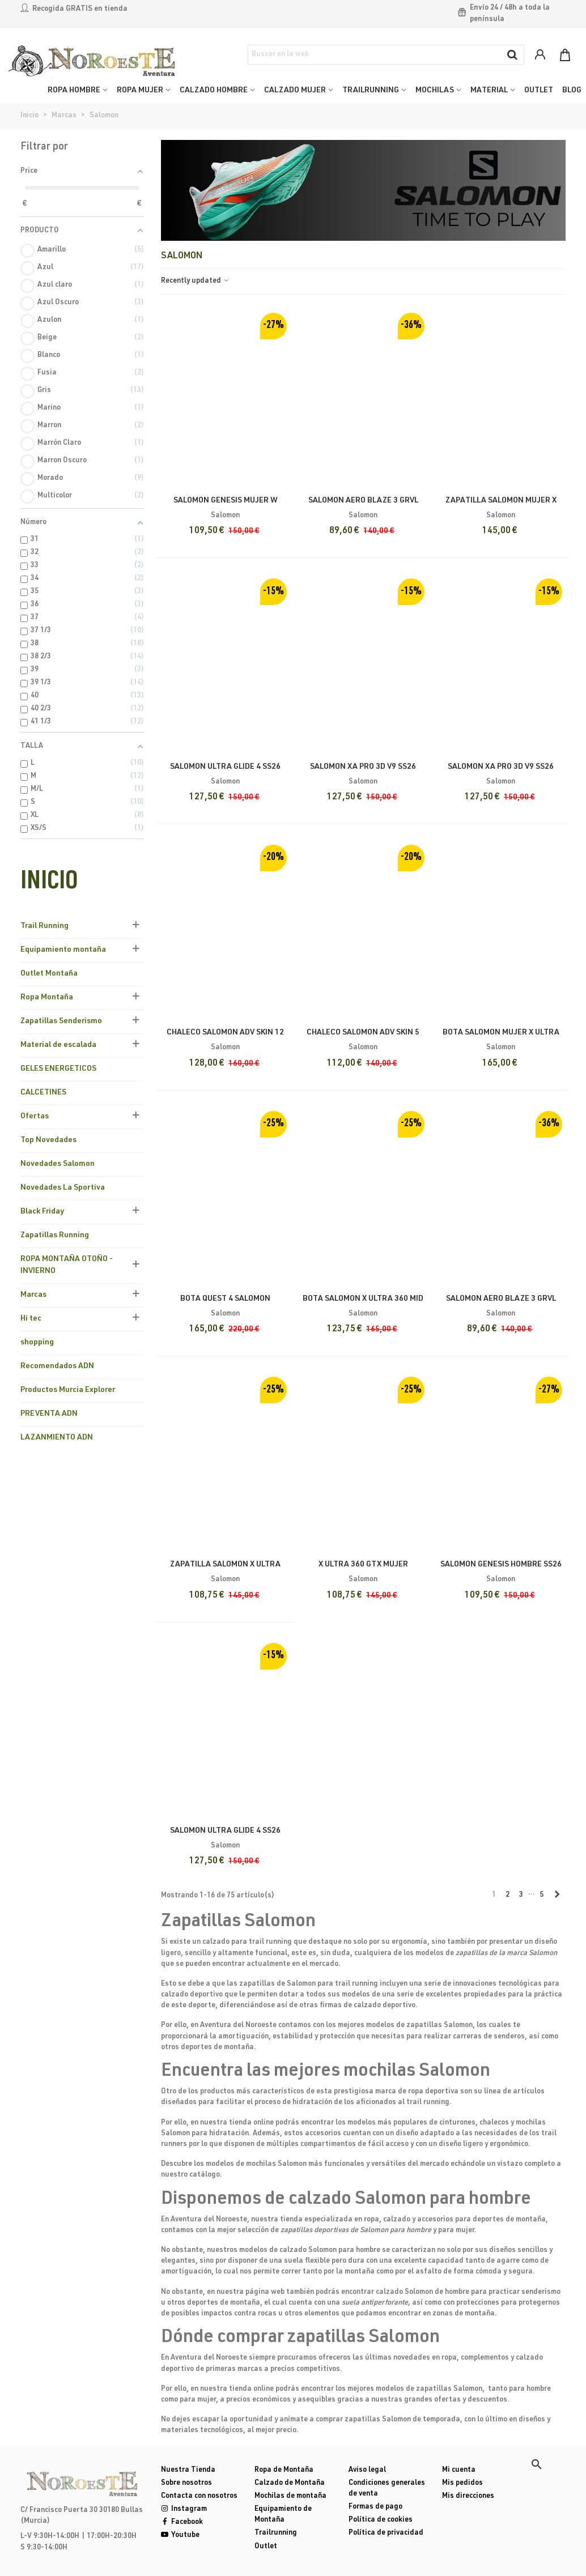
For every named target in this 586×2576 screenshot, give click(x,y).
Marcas (33, 1295)
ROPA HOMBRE (74, 91)
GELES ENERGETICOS (58, 1069)
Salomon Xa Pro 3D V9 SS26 (501, 767)
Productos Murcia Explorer (67, 1390)
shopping (37, 1343)
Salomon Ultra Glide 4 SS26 (225, 1831)
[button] (536, 2464)
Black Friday (42, 1212)
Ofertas (34, 1117)
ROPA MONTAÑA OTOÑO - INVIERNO (66, 1265)
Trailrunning (275, 2533)
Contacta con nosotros (199, 2496)
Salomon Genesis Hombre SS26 (501, 1565)
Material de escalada (58, 1045)
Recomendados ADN (57, 1366)
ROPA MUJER (140, 91)
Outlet (265, 2547)
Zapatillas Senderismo (61, 1021)
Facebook (182, 2522)
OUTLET (538, 91)
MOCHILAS (434, 91)
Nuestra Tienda (188, 2470)
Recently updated (195, 281)
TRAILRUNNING (370, 91)
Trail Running (44, 926)
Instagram (184, 2509)
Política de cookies (381, 2520)
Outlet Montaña (49, 974)
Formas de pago (375, 2507)
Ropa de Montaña (283, 2470)
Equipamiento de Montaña (283, 2515)
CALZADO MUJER (295, 91)
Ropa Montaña (46, 998)
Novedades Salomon (57, 1164)
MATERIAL (489, 91)
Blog (571, 91)
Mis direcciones (468, 2496)
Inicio (49, 883)
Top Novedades (48, 1140)
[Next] (557, 1896)
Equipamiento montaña (63, 950)
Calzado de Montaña (289, 2483)
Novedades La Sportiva (62, 1188)
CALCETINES (43, 1093)
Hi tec (30, 1319)
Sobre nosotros (186, 2483)
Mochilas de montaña (290, 2496)
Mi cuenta (458, 2470)
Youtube (180, 2535)
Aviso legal (367, 2470)
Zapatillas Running (54, 1236)
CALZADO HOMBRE (214, 91)
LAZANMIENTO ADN (56, 1438)
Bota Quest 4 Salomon (225, 1299)
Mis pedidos (462, 2483)
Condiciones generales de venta (387, 2489)
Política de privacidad (386, 2533)
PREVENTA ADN (49, 1414)
